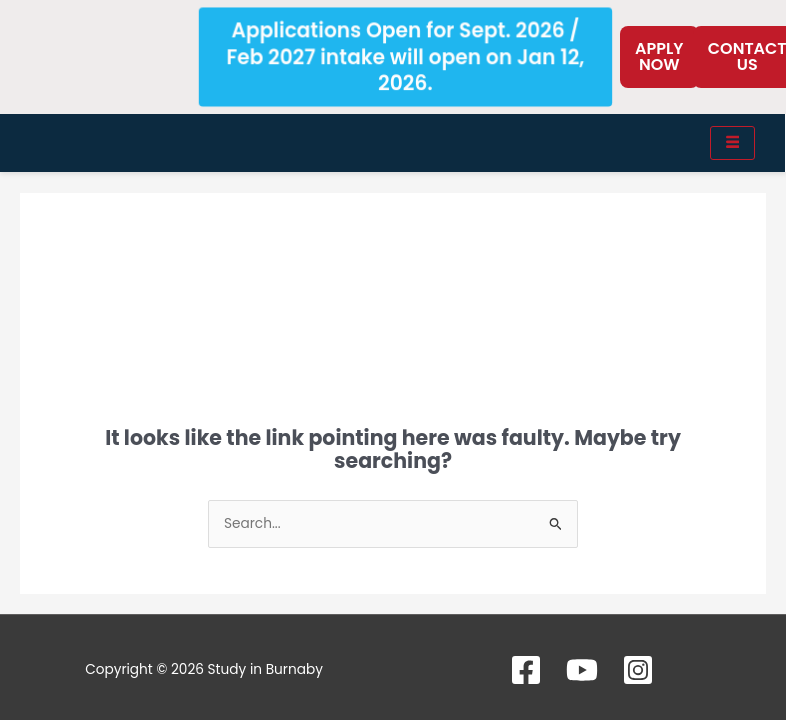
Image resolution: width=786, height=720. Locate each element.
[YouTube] (582, 670)
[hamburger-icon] (732, 143)
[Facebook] (526, 670)
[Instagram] (638, 670)
